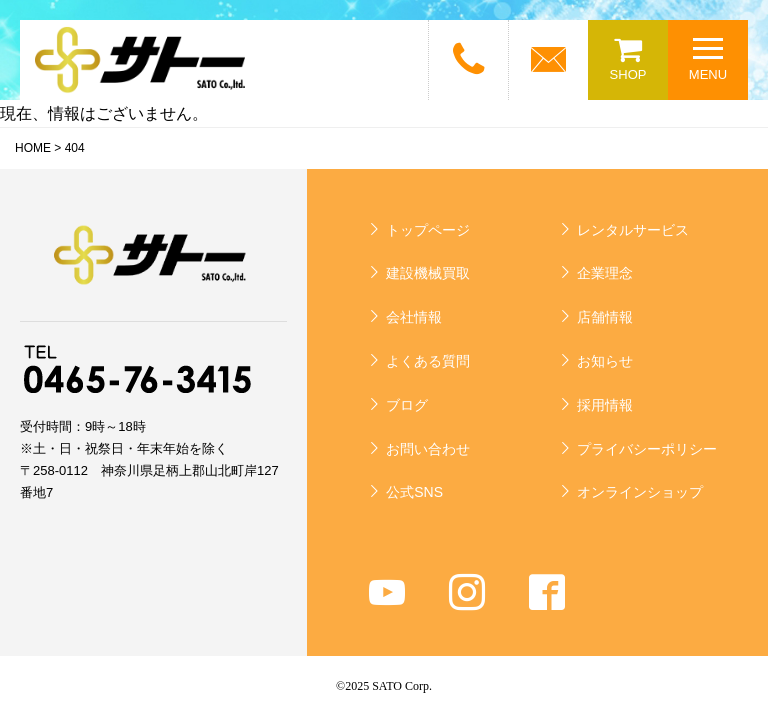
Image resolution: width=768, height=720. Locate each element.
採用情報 (605, 405)
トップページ (428, 230)
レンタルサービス (633, 230)
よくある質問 (428, 361)
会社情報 (414, 317)
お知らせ (605, 361)
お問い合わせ (428, 449)
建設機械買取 (428, 273)
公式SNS (414, 492)
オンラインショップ (640, 492)
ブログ (407, 405)
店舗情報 (605, 317)
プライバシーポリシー (647, 449)
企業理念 (605, 273)
